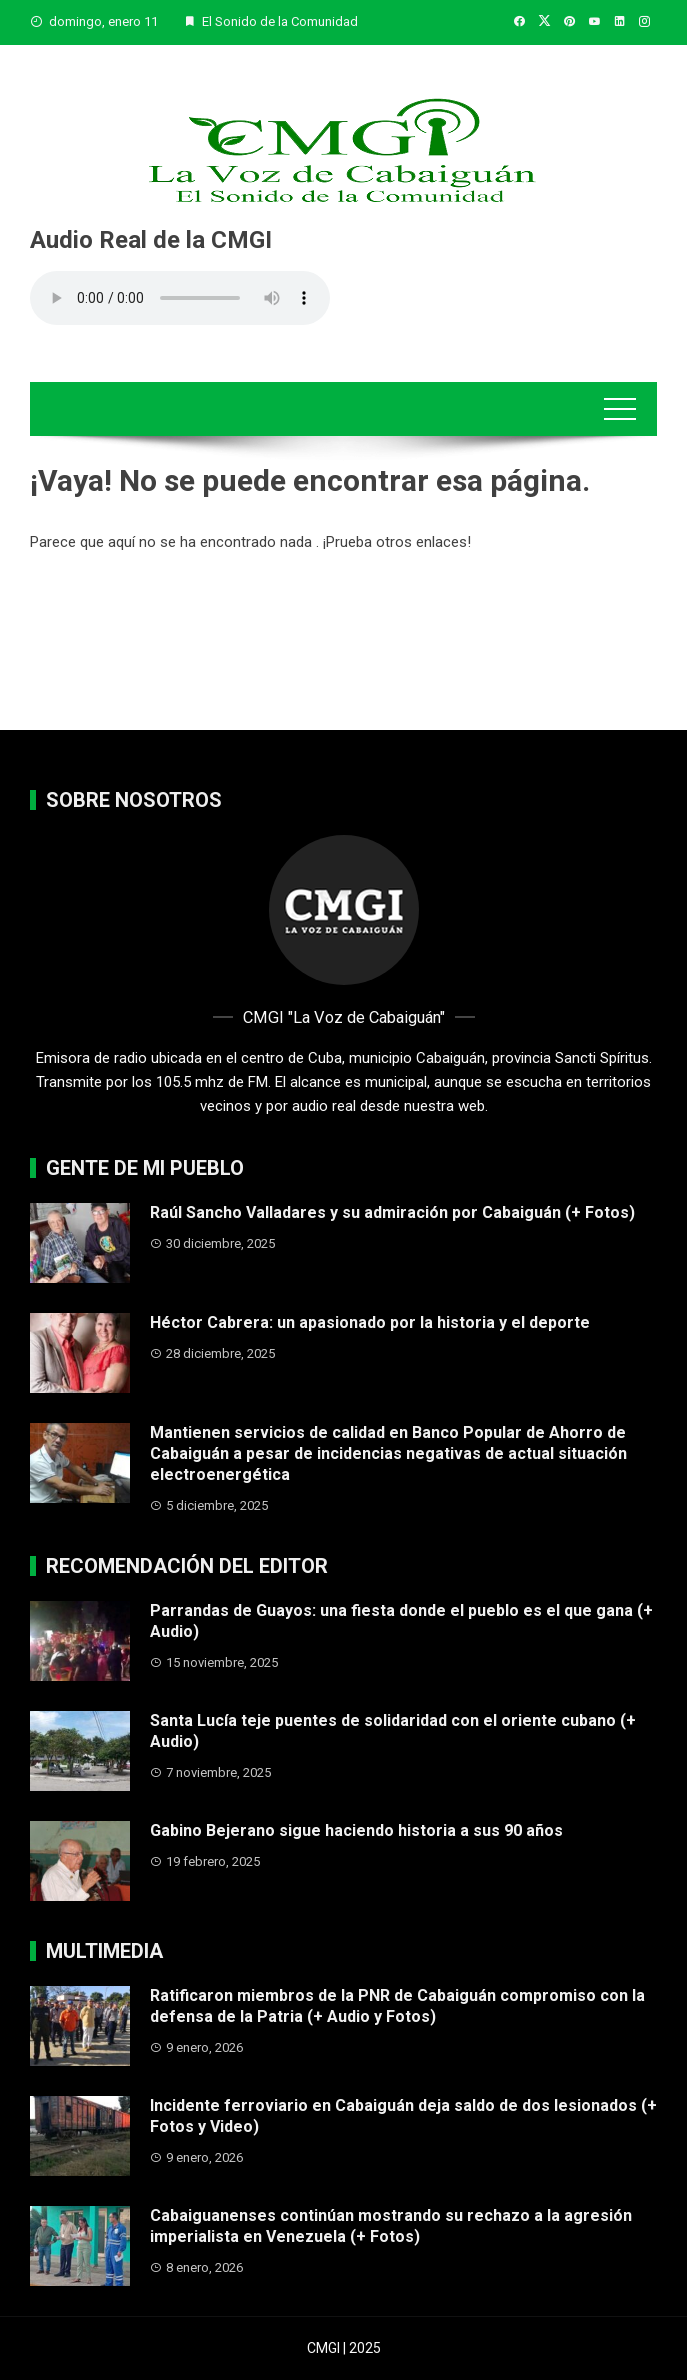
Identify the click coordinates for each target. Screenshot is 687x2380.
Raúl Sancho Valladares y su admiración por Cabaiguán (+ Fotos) (392, 1212)
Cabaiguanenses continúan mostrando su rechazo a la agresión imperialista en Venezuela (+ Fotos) (391, 2226)
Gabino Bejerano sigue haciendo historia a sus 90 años (356, 1830)
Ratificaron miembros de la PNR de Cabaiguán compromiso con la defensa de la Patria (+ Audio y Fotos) (397, 2006)
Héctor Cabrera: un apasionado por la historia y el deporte (370, 1322)
